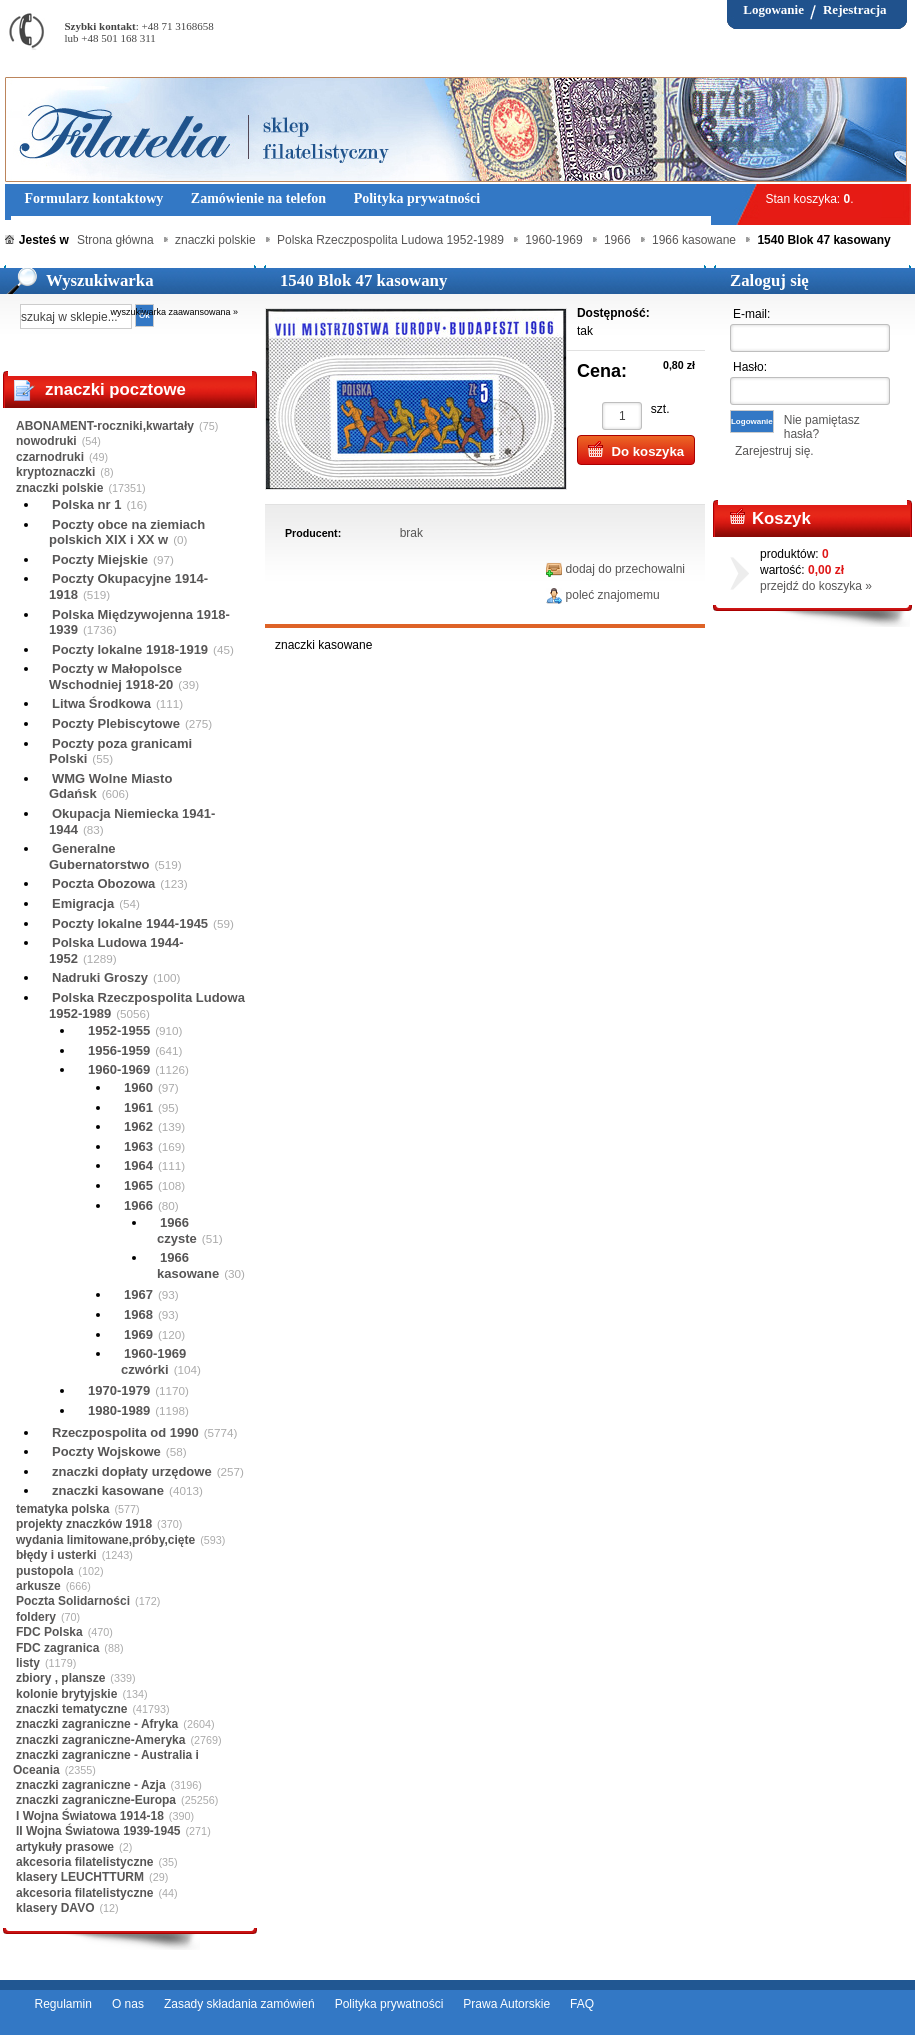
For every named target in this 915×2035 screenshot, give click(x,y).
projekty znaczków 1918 (84, 1524)
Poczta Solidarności (73, 1601)
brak (411, 533)
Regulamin (63, 2004)
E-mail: (751, 314)
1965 (138, 1185)
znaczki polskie (59, 488)
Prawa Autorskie (506, 2004)
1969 (138, 1334)
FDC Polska (49, 1632)
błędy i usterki (56, 1555)
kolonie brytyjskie (66, 1694)
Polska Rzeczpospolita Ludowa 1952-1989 (147, 1005)
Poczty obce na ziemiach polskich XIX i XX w (127, 532)
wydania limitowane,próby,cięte (105, 1540)
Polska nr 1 (86, 504)
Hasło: (750, 367)
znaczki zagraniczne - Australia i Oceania (106, 1762)
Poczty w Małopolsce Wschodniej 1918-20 (115, 676)
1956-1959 (119, 1050)
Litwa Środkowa (101, 703)
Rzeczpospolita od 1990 (125, 1432)
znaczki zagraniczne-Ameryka (100, 1740)
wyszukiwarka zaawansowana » (175, 312)
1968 (138, 1314)
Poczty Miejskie (100, 559)
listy (28, 1663)
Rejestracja (855, 9)
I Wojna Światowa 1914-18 (90, 1816)
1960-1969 (119, 1069)
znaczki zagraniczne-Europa (96, 1800)
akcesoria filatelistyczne (84, 1862)
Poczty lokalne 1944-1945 (130, 923)
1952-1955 (119, 1030)
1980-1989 (119, 1410)
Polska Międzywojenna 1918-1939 (139, 622)
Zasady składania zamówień (239, 2004)
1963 (138, 1146)
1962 (138, 1126)
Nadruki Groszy (100, 977)
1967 (138, 1294)
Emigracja (83, 903)
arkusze (38, 1586)
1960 (138, 1087)
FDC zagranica (57, 1648)
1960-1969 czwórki (153, 1361)
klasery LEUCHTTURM (80, 1877)
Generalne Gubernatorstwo (99, 856)
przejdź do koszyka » (816, 586)
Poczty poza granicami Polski (120, 751)
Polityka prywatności (389, 2004)
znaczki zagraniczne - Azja (91, 1785)
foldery (36, 1617)
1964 (138, 1165)
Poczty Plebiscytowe (116, 723)
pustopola (44, 1571)
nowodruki (46, 441)
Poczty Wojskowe (106, 1451)
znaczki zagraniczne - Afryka (97, 1724)
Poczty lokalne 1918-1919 (130, 649)
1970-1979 (119, 1390)
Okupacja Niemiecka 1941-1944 (132, 821)
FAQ (582, 2004)
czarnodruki (50, 457)
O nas (128, 2004)
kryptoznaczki (55, 472)
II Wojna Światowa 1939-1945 (98, 1831)
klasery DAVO (55, 1908)
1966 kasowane (188, 1265)
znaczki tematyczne (71, 1709)
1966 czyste (177, 1230)
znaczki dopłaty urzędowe (132, 1471)
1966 (138, 1205)
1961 (138, 1107)
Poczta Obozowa (103, 883)
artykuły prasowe (65, 1847)
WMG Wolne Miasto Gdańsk (110, 786)
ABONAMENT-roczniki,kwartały (105, 426)
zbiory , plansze (60, 1678)
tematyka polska (62, 1509)
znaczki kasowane (108, 1490)
